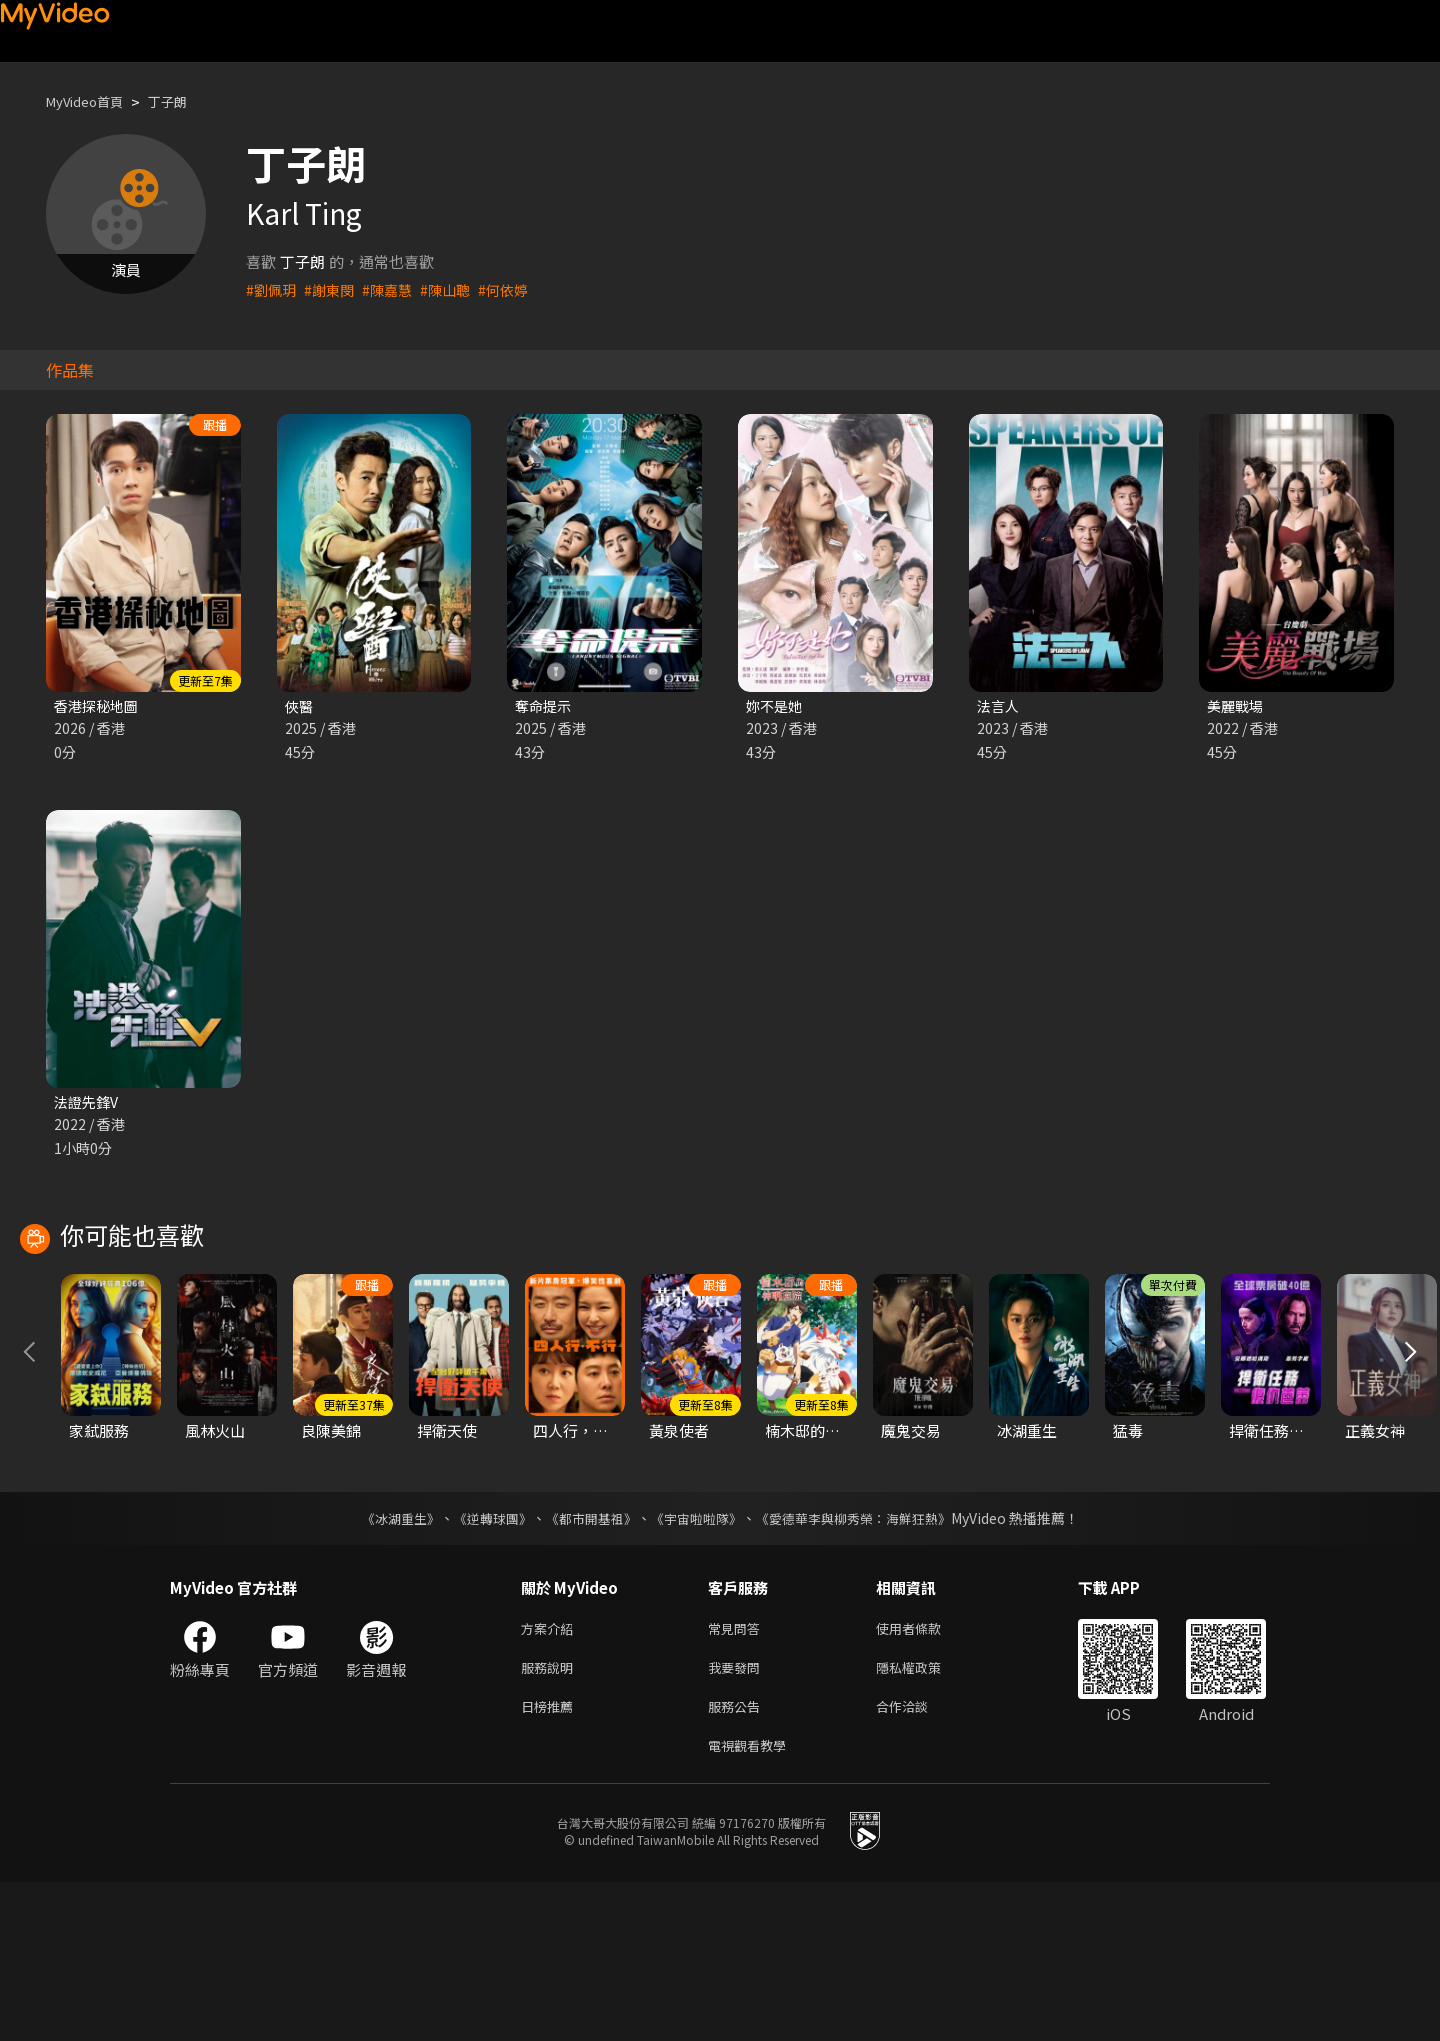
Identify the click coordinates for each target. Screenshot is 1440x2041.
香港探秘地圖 (99, 706)
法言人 (999, 706)
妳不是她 (776, 706)
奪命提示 (545, 706)
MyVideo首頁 (91, 101)
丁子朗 (184, 101)
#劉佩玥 (272, 289)
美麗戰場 (1237, 706)
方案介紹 (551, 1776)
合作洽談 (918, 1860)
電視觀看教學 (753, 1902)
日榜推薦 (551, 1860)
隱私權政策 (925, 1818)
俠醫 (300, 706)
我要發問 (738, 1818)
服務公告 (738, 1860)
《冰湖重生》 (383, 1665)
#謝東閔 (333, 289)
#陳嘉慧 (394, 289)
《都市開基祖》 (586, 1665)
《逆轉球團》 (481, 1665)
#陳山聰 (455, 289)
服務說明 (551, 1818)
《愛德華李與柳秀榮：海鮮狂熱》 (866, 1665)
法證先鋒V (88, 1104)
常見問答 (738, 1776)
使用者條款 (925, 1776)
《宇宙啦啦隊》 (698, 1665)
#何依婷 (516, 289)
